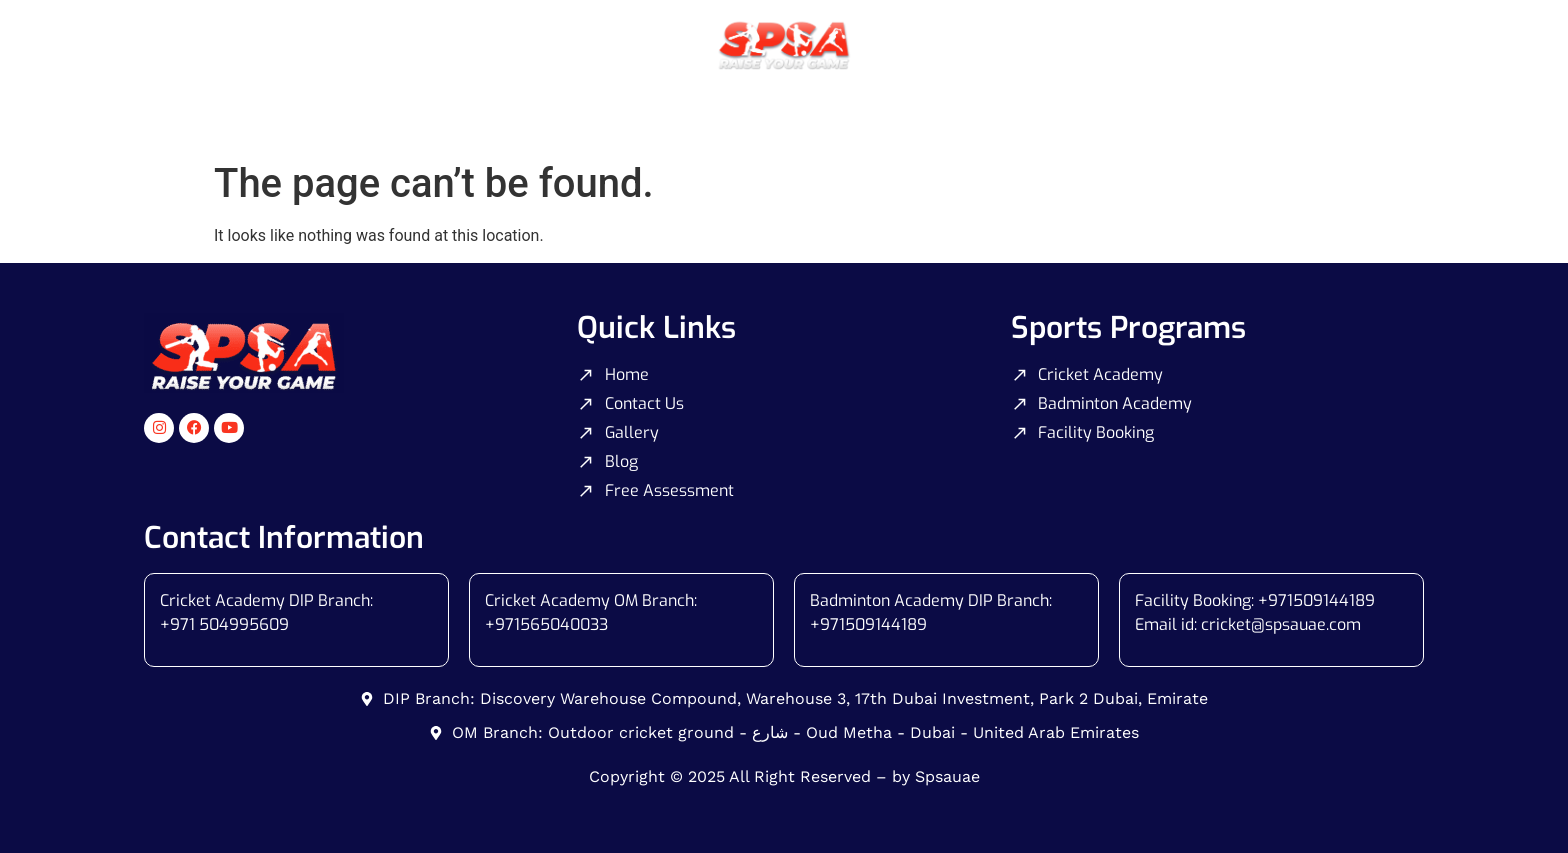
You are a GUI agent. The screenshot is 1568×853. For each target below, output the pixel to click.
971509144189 (873, 624)
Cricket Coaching (509, 114)
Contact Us (1100, 113)
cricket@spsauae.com (1281, 624)
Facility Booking (868, 113)
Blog (1196, 113)
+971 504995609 (224, 624)
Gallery (993, 113)
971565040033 (551, 624)
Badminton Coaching (695, 113)
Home (377, 113)
